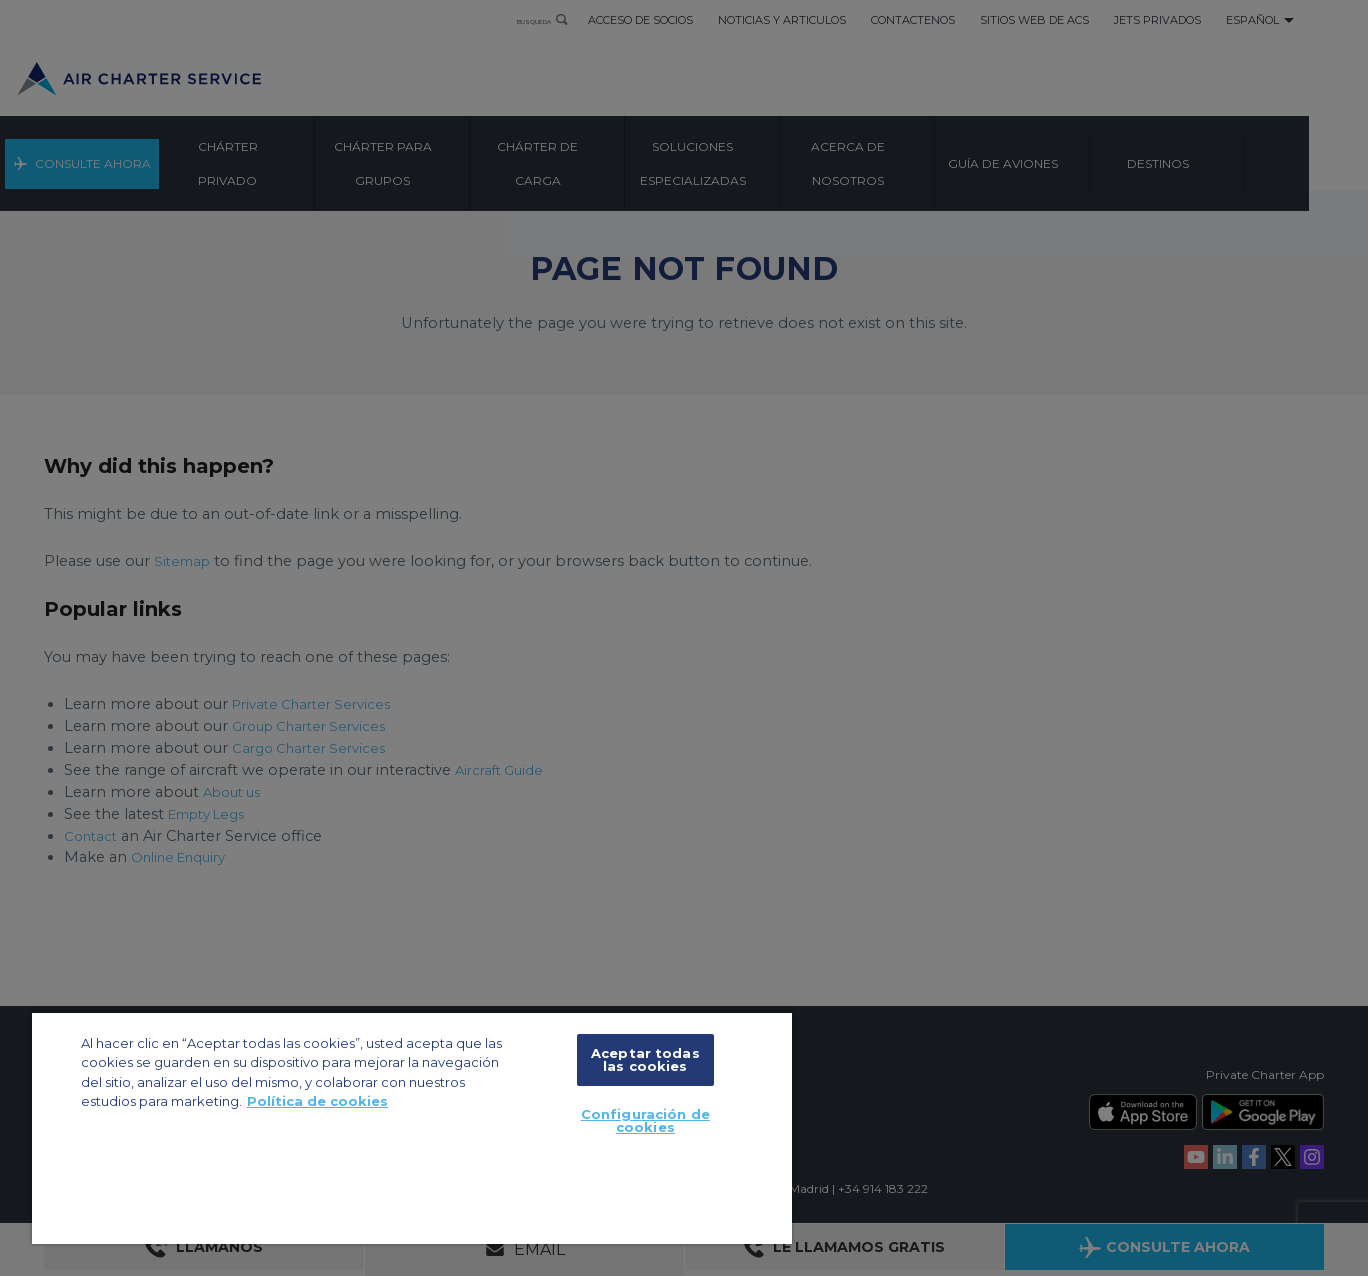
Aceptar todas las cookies (645, 1059)
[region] (412, 1127)
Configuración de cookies (645, 1120)
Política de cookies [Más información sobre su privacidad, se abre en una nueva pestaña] (317, 1101)
